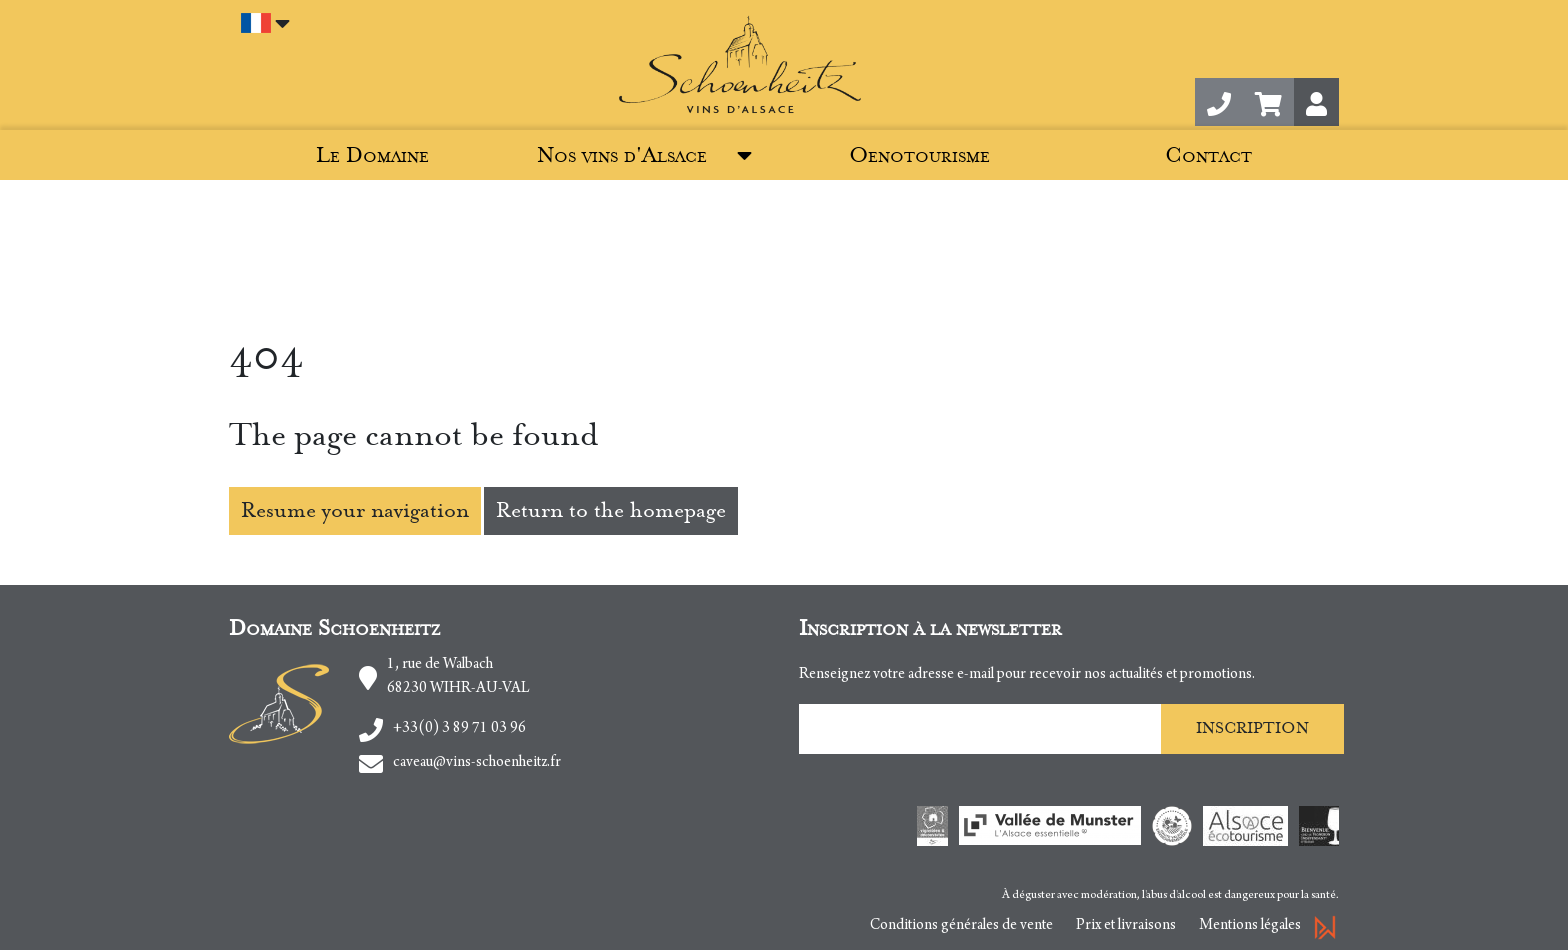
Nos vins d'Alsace (622, 155)
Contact (1208, 155)
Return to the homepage (611, 510)
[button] (1268, 102)
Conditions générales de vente (961, 926)
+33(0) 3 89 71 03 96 (459, 729)
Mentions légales (1250, 926)
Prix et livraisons (1126, 926)
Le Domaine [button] (372, 155)
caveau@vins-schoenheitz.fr (477, 763)
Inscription (1252, 728)
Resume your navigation (355, 510)
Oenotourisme (919, 155)
